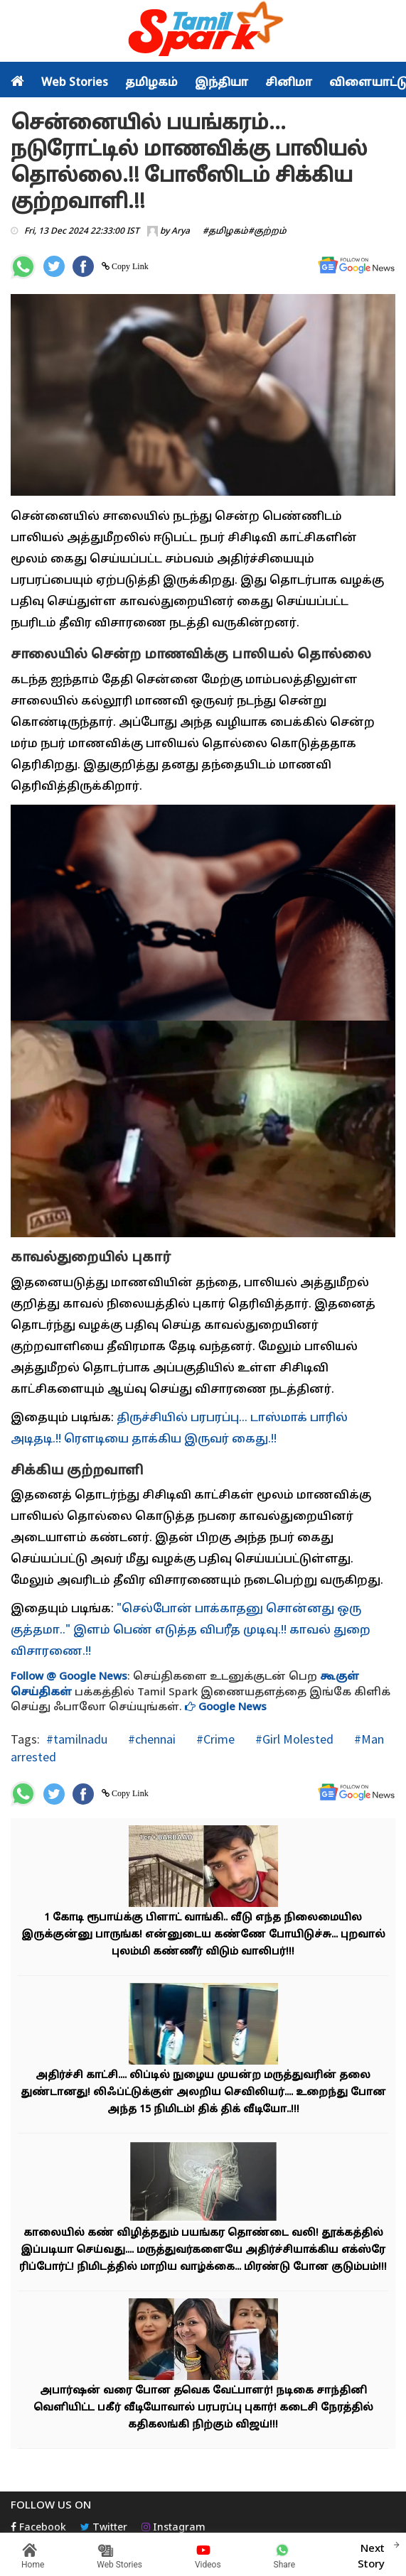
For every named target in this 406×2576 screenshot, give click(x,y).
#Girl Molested (292, 1739)
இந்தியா (221, 83)
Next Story (371, 2554)
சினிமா (288, 83)
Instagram (173, 2528)
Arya (180, 232)
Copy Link (129, 266)
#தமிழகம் (225, 232)
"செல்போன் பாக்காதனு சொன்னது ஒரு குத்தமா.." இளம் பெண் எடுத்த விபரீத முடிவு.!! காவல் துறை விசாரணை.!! (190, 1630)
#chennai (150, 1739)
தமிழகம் (151, 83)
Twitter (103, 2528)
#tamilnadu (76, 1739)
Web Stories (74, 83)
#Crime (214, 1739)
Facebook (38, 2528)
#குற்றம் (267, 232)
